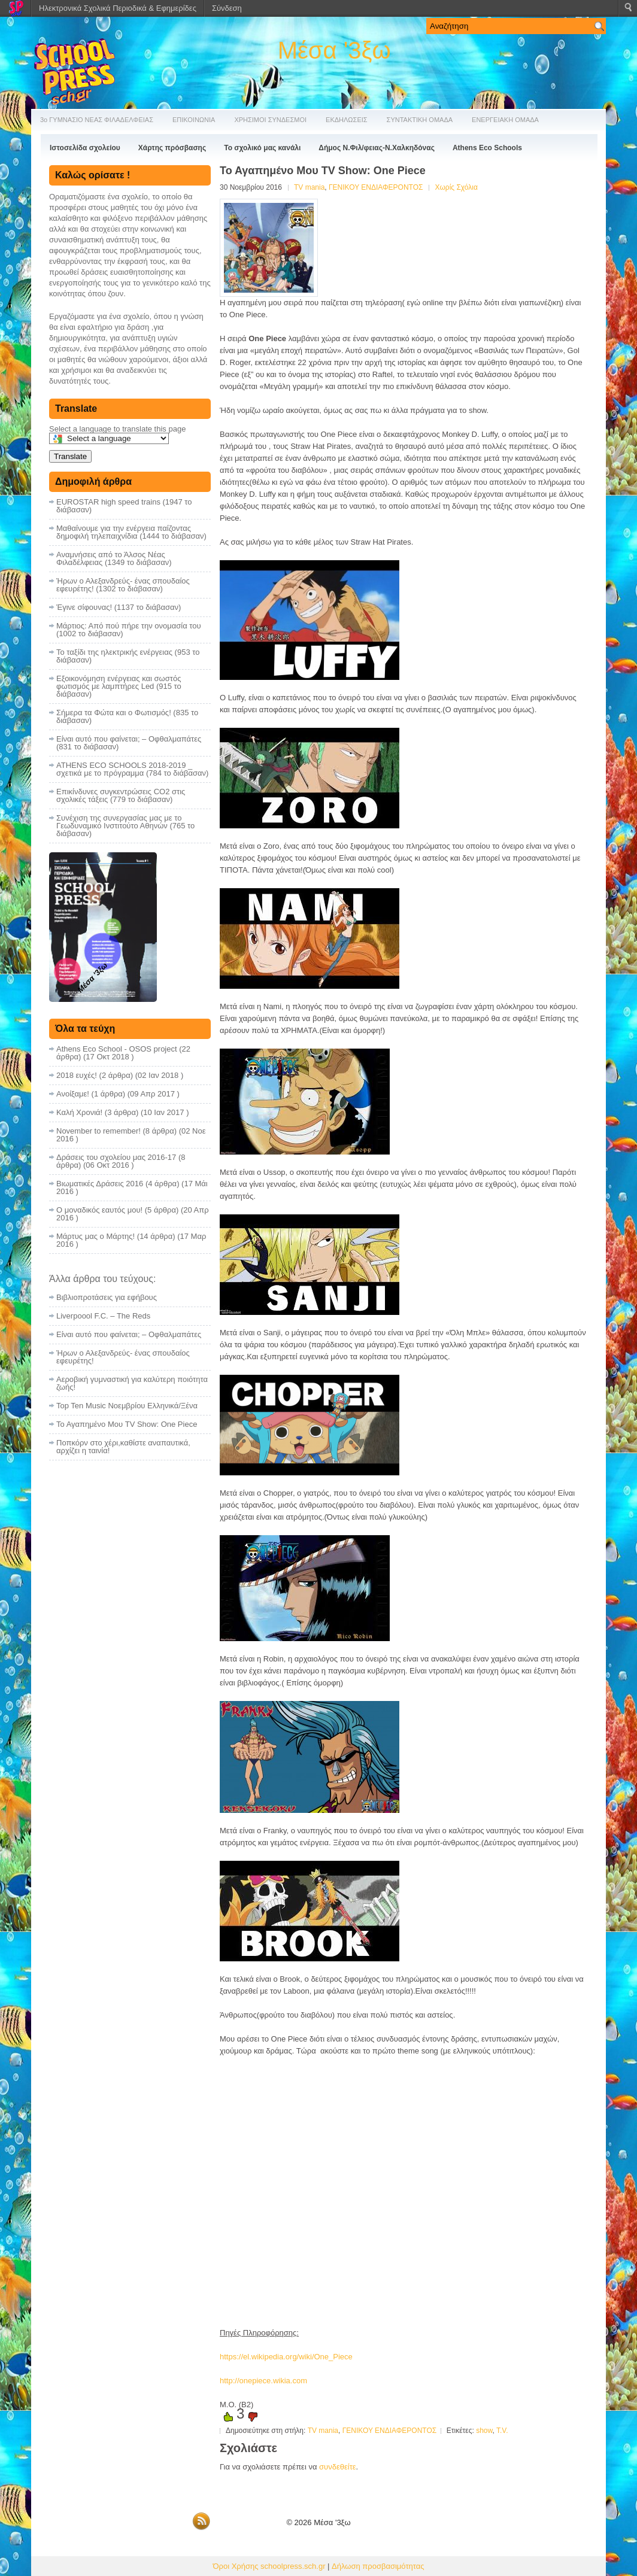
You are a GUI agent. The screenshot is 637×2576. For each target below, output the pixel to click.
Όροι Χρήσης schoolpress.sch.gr (269, 2566)
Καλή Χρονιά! (79, 1112)
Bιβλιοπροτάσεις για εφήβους (106, 1297)
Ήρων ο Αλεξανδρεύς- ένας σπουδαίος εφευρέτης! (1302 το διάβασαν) (123, 584)
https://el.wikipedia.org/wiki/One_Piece (286, 2356)
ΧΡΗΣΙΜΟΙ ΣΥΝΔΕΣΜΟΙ (270, 119)
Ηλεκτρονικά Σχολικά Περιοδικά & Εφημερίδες (117, 8)
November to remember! (98, 1130)
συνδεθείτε (337, 2466)
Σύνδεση (227, 8)
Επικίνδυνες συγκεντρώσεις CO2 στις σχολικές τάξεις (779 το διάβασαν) (120, 795)
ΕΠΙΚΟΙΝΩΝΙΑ (193, 119)
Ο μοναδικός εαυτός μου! (99, 1209)
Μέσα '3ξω (334, 50)
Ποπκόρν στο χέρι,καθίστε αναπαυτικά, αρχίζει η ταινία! (123, 1446)
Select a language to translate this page (117, 428)
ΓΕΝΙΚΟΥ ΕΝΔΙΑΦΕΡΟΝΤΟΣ (376, 187)
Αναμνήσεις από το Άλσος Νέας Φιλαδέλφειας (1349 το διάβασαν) (114, 558)
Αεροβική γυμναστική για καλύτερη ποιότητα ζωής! (132, 1383)
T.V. (502, 2430)
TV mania (309, 187)
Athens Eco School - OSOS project (116, 1048)
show (484, 2430)
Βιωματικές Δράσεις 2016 (99, 1183)
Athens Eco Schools (487, 148)
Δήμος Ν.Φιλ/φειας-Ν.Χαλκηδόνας (376, 148)
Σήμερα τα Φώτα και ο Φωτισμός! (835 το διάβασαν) (127, 716)
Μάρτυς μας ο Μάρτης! (95, 1236)
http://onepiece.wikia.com (263, 2380)
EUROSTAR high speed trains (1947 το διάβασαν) (124, 505)
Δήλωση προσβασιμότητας (378, 2566)
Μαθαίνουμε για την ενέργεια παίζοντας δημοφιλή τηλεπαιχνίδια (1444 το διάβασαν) (131, 532)
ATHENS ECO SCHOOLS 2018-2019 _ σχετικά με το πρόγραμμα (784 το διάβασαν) (132, 769)
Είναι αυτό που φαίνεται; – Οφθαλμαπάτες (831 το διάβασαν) (128, 742)
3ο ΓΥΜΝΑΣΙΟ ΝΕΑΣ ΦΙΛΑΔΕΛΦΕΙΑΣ (96, 119)
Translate (70, 456)
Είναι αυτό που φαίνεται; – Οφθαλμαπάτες (128, 1334)
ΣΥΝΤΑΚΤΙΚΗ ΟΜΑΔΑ (420, 119)
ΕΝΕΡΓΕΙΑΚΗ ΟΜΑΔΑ (505, 119)
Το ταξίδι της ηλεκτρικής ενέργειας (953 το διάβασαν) (127, 656)
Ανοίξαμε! (72, 1093)
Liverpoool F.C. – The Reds (103, 1315)
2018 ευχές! (76, 1075)
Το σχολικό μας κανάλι (262, 148)
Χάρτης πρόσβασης (172, 148)
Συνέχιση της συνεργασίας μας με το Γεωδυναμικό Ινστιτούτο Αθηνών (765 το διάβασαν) (125, 825)
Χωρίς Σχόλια (456, 187)
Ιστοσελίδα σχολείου (85, 148)
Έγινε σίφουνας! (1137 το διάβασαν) (118, 607)
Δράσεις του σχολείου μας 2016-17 (116, 1157)
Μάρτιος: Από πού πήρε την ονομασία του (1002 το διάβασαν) (128, 629)
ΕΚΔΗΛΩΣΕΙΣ (347, 119)
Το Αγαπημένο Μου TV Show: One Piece (126, 1424)
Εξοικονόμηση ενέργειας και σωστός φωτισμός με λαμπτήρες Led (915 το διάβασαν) (118, 686)
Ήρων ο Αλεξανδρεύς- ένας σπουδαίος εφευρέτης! (123, 1356)
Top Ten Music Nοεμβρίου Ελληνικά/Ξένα (127, 1405)
